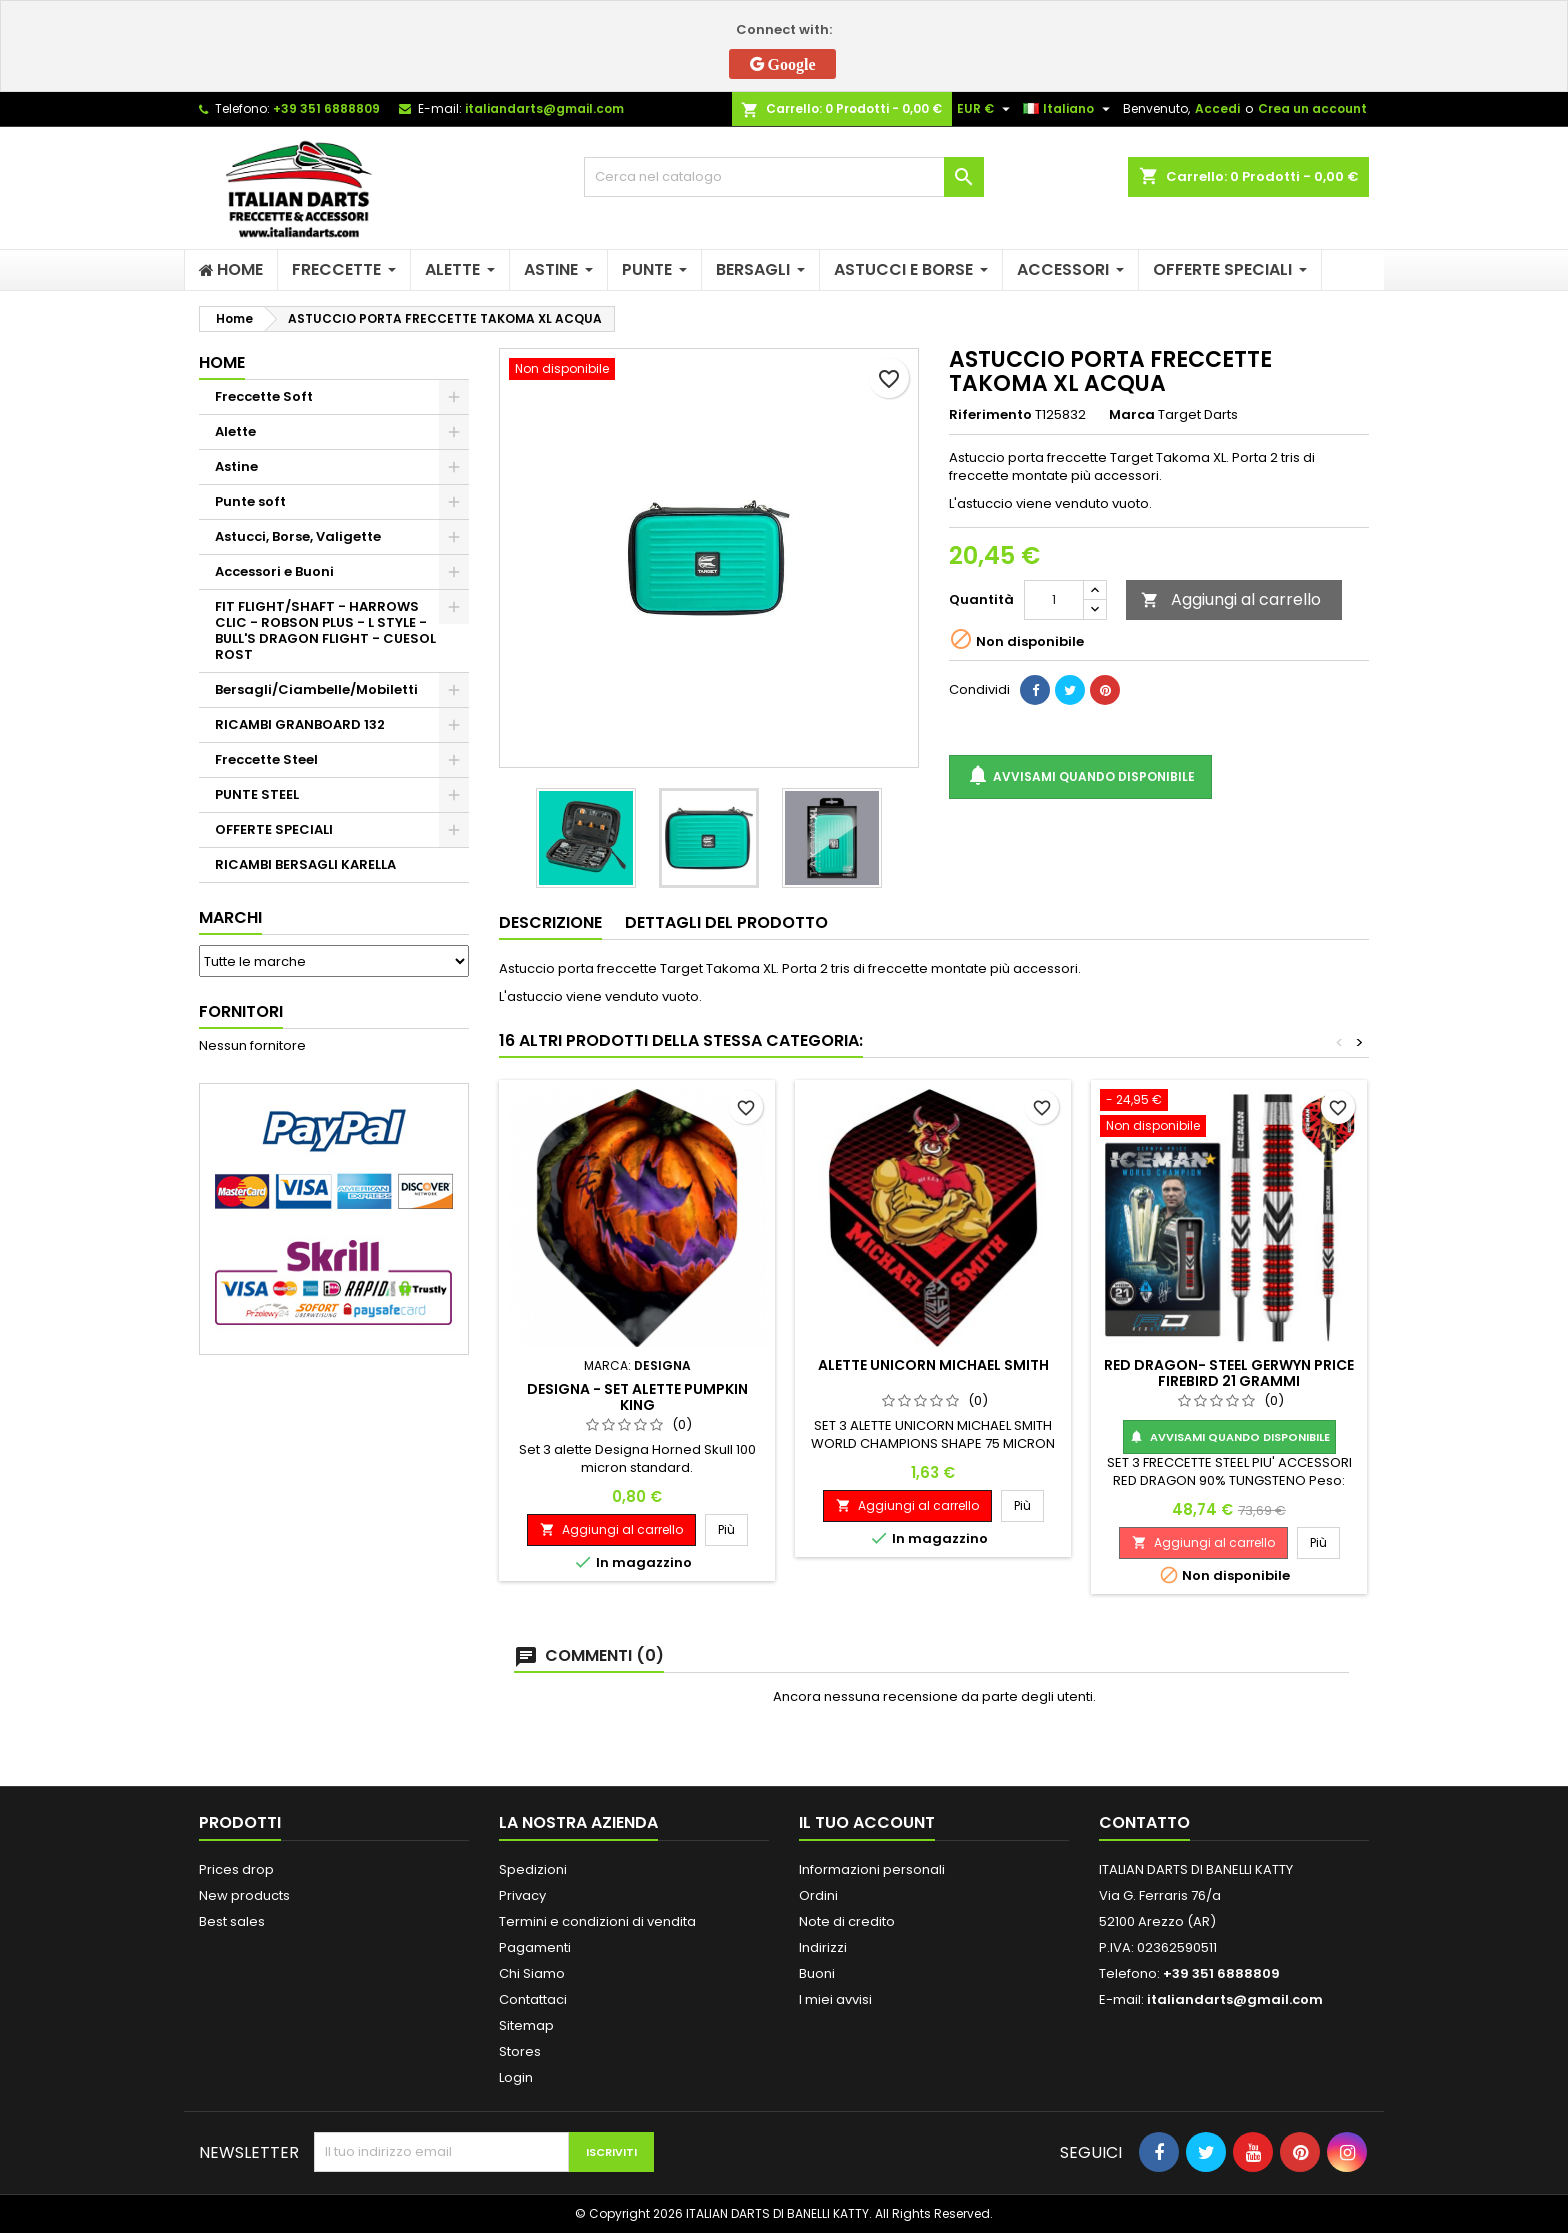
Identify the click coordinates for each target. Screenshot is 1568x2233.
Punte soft (250, 501)
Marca (1132, 415)
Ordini (818, 1895)
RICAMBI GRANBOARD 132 (300, 724)
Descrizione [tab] (550, 922)
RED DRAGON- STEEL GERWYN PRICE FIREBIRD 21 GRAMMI (1229, 1373)
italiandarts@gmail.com (544, 108)
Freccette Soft (264, 396)
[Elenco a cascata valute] (986, 109)
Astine (236, 466)
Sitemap (526, 2025)
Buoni (817, 1973)
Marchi (230, 917)
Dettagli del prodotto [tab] (726, 922)
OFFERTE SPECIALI (274, 829)
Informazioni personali (872, 1869)
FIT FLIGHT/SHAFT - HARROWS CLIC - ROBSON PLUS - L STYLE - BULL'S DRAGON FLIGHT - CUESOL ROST (325, 630)
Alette (235, 431)
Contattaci (533, 1999)
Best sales (232, 1921)
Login (516, 2077)
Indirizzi (823, 1947)
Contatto (1144, 1822)
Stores (520, 2051)
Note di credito (847, 1921)
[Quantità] (1054, 600)
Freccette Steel (266, 759)
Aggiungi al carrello (1231, 599)
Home (222, 362)
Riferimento (990, 415)
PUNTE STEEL (257, 794)
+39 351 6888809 (326, 108)
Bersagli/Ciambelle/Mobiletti (316, 689)
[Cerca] (784, 177)
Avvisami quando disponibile (1080, 776)
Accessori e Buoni (274, 571)
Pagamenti (535, 1947)
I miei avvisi (835, 1999)
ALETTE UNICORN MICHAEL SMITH (933, 1365)
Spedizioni (533, 1869)
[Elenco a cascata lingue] (1069, 109)
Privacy (522, 1895)
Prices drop (236, 1869)
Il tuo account (867, 1822)
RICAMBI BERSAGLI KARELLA (305, 864)
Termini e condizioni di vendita (597, 1921)
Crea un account (1312, 108)
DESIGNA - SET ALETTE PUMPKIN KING (637, 1397)
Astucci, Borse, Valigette (298, 536)
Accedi (1217, 108)
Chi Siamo (532, 1973)
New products (244, 1895)
